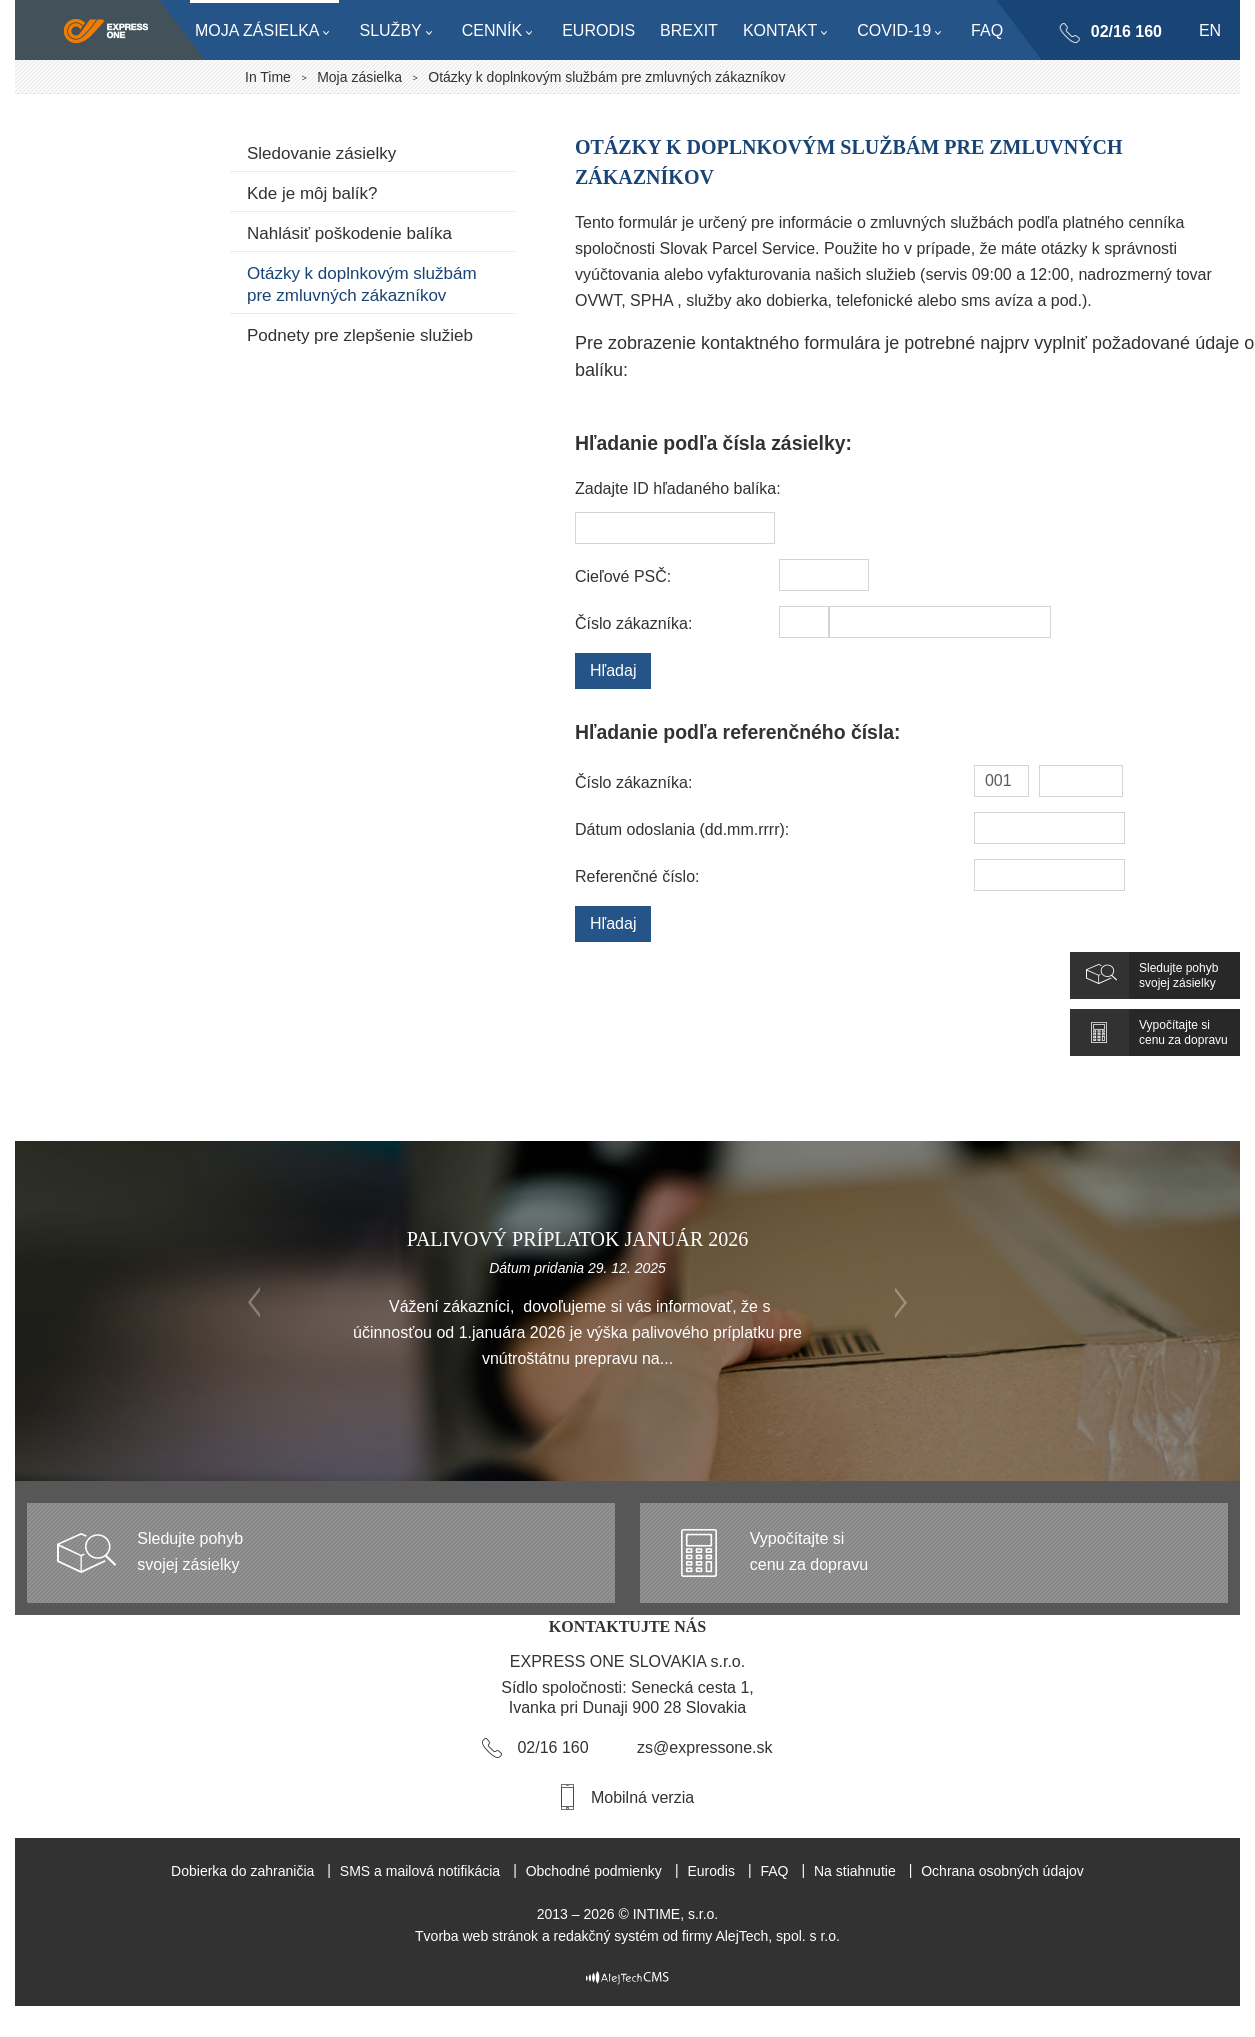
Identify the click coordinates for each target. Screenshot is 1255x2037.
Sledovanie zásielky (321, 153)
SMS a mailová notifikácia (420, 1871)
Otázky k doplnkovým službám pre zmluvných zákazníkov (362, 284)
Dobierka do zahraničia (242, 1871)
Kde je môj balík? (312, 193)
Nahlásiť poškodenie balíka (349, 233)
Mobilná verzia (642, 1797)
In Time (268, 77)
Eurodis (710, 1871)
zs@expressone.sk (704, 1747)
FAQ (774, 1871)
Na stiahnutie (855, 1871)
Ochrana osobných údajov (1002, 1871)
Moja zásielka (359, 77)
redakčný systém (606, 1936)
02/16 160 (1125, 31)
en (1210, 30)
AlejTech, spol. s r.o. (777, 1936)
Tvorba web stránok (476, 1936)
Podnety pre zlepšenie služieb (360, 335)
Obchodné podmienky (594, 1871)
